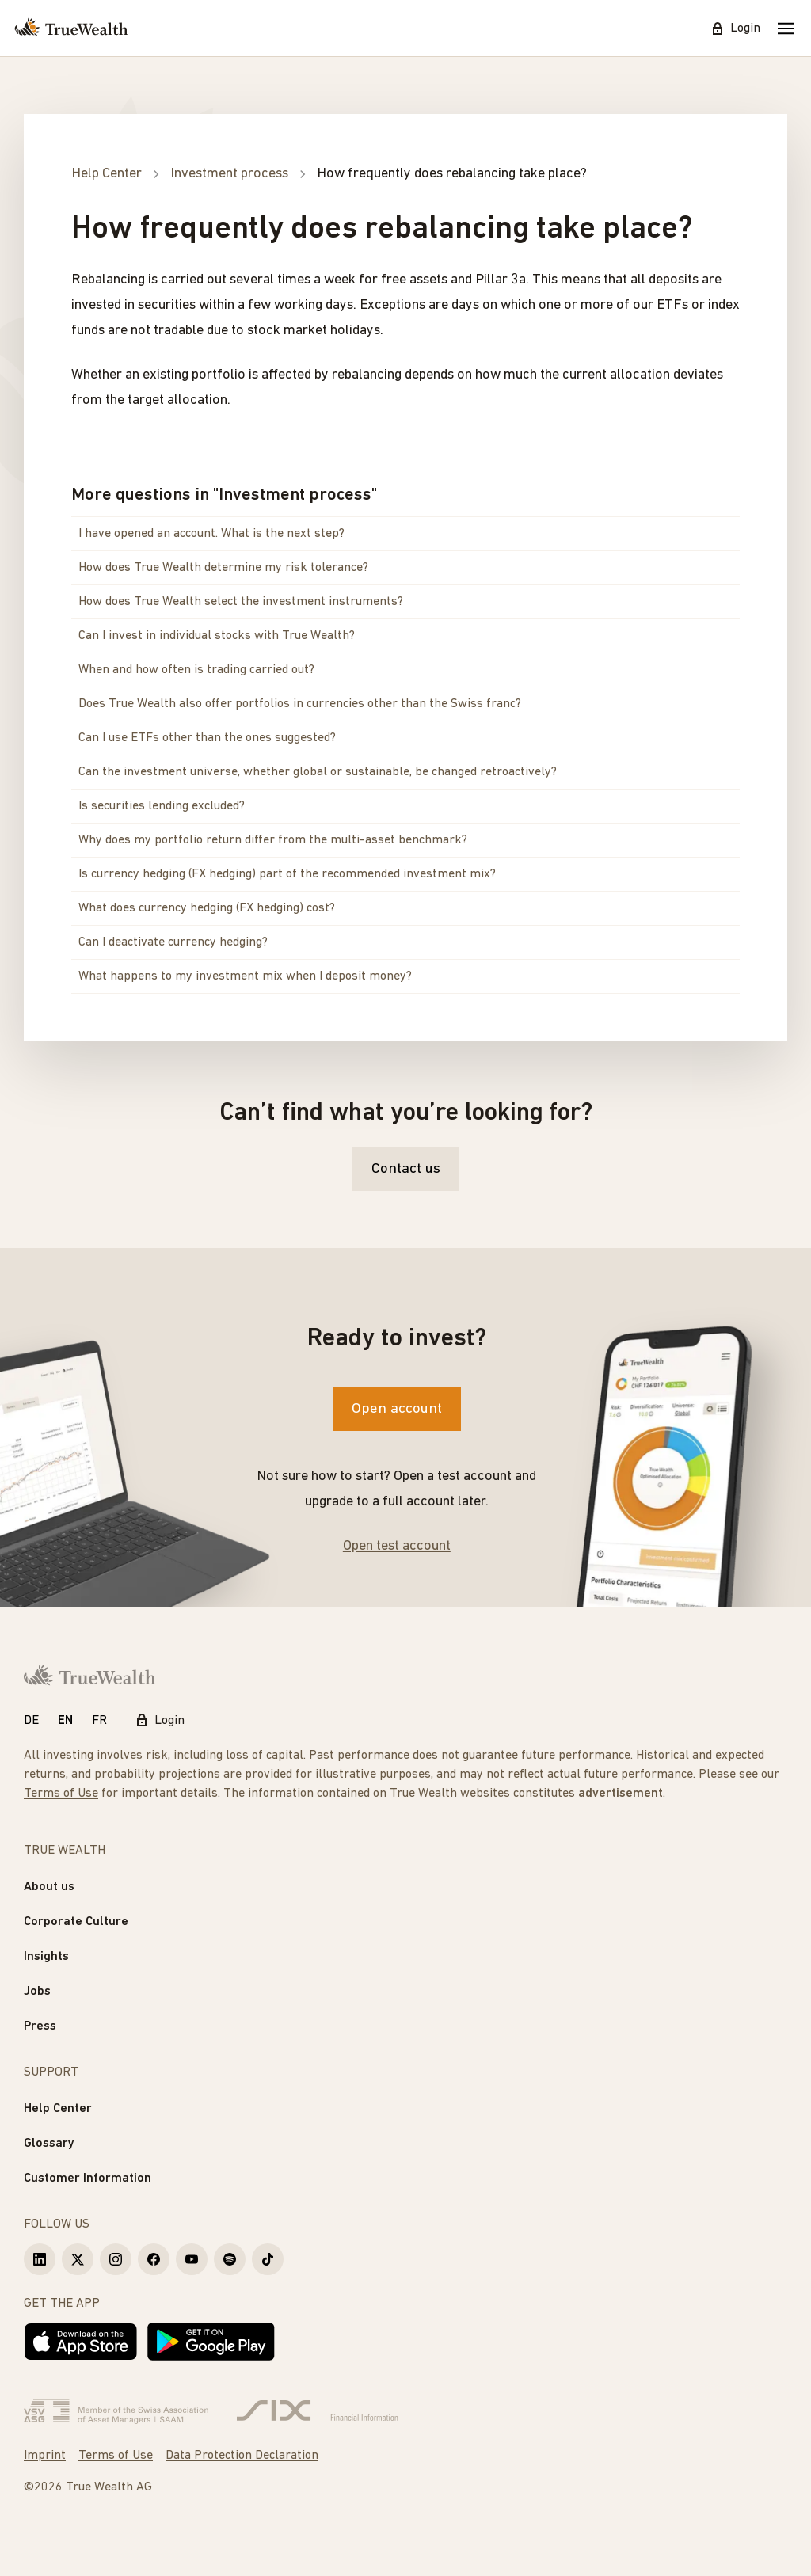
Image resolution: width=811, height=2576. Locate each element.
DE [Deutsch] (31, 1720)
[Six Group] (317, 2411)
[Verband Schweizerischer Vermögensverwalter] (116, 2411)
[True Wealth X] (77, 2259)
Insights (46, 1956)
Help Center (58, 2108)
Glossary (49, 2143)
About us (49, 1887)
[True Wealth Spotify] (230, 2259)
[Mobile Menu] (785, 28)
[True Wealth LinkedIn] (39, 2259)
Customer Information (87, 2178)
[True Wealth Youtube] (192, 2259)
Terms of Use (61, 1793)
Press (40, 2026)
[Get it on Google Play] (211, 2342)
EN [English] (65, 1720)
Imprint (45, 2455)
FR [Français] (99, 1720)
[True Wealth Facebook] (153, 2259)
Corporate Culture (76, 1922)
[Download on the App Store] (81, 2342)
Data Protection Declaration (242, 2455)
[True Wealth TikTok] (268, 2259)
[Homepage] (71, 28)
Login (735, 28)
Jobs (37, 1991)
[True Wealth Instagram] (115, 2259)
